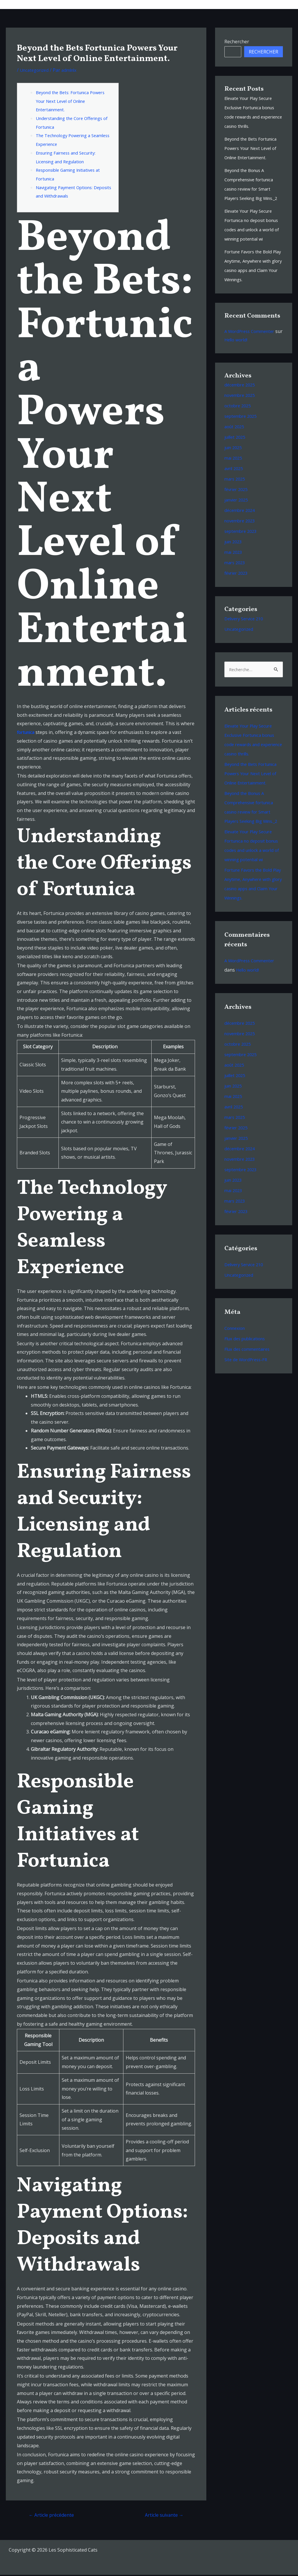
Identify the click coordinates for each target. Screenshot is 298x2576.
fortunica (27, 732)
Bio (210, 4)
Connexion (236, 1366)
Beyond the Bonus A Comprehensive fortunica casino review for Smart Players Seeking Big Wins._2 (252, 189)
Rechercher (236, 41)
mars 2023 (235, 581)
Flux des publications (247, 1376)
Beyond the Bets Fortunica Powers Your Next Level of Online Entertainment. (253, 148)
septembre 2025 (242, 434)
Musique (154, 4)
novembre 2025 (241, 414)
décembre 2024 (241, 529)
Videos (231, 4)
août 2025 (235, 445)
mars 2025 (235, 497)
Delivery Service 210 (246, 637)
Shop (253, 4)
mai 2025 (234, 476)
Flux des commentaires (249, 1387)
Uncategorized (36, 70)
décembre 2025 (241, 403)
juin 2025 (234, 466)
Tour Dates (185, 4)
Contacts (278, 4)
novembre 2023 (241, 539)
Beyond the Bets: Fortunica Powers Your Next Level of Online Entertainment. (74, 101)
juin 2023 (234, 560)
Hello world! (245, 358)
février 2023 (237, 591)
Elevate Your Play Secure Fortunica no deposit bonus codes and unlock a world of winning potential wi (253, 239)
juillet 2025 (236, 455)
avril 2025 (234, 487)
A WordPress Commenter (252, 350)
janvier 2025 (237, 518)
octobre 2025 (238, 424)
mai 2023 (234, 570)
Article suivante (162, 2515)
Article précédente (53, 2515)
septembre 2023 (242, 550)
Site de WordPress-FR (247, 1397)
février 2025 (237, 508)
